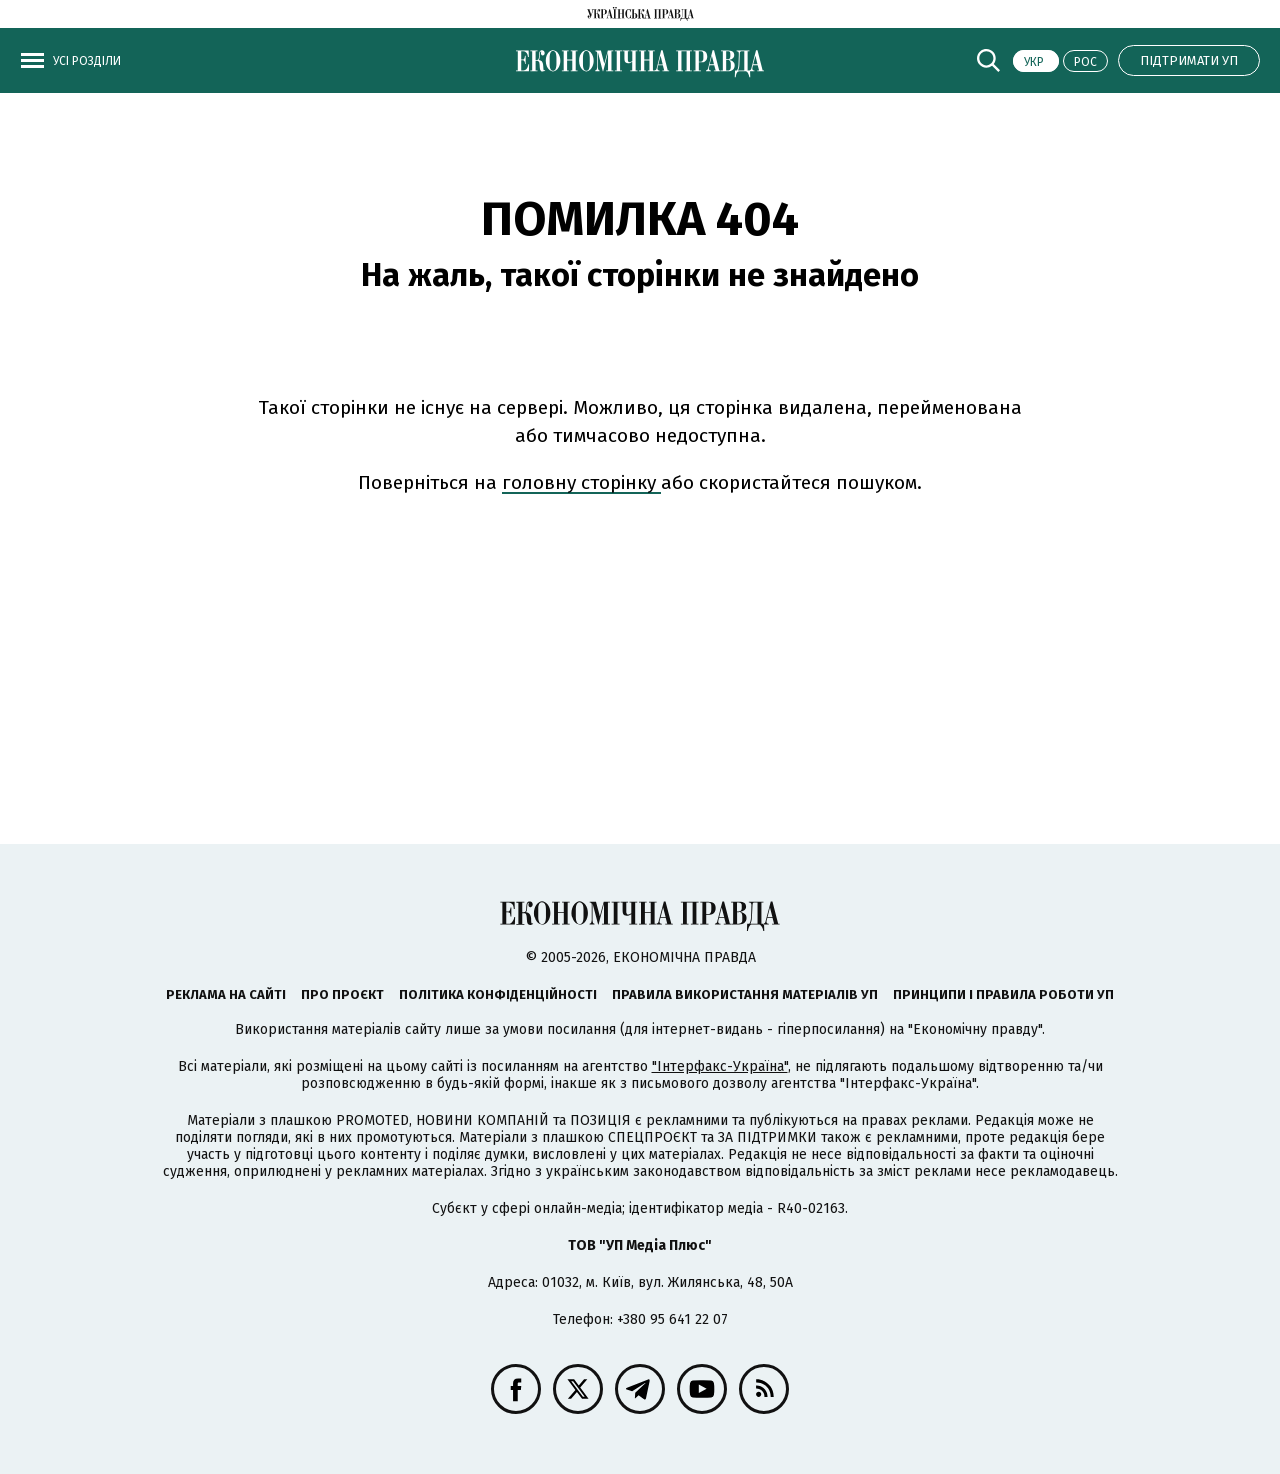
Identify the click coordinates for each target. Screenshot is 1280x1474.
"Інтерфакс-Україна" (720, 1066)
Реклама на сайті (226, 994)
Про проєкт (342, 994)
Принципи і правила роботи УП (1003, 994)
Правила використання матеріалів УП (745, 994)
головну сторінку (581, 482)
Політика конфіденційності (498, 994)
